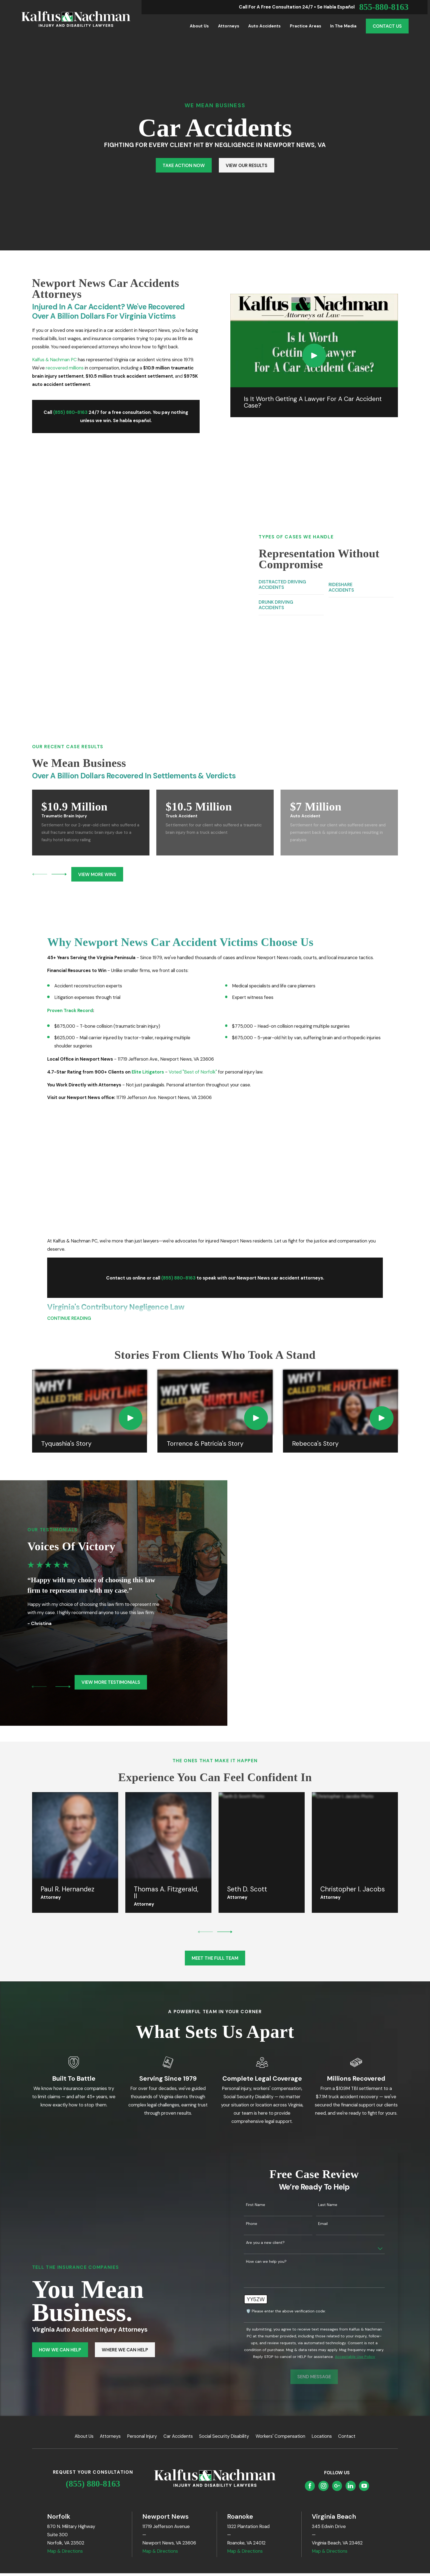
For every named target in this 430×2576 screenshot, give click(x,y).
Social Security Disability (224, 2284)
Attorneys (110, 2284)
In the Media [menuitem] (343, 26)
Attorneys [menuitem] (228, 26)
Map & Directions (65, 2399)
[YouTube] (364, 2333)
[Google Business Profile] (337, 2333)
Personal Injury (142, 2284)
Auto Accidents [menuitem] (264, 26)
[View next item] (59, 721)
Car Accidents (178, 2284)
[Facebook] (310, 2333)
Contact (346, 2284)
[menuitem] (29, 2453)
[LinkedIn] (350, 2333)
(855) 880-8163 (93, 2331)
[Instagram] (323, 2333)
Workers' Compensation (280, 2284)
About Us (84, 2284)
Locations (322, 2284)
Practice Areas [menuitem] (305, 26)
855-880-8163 (384, 7)
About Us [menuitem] (199, 26)
